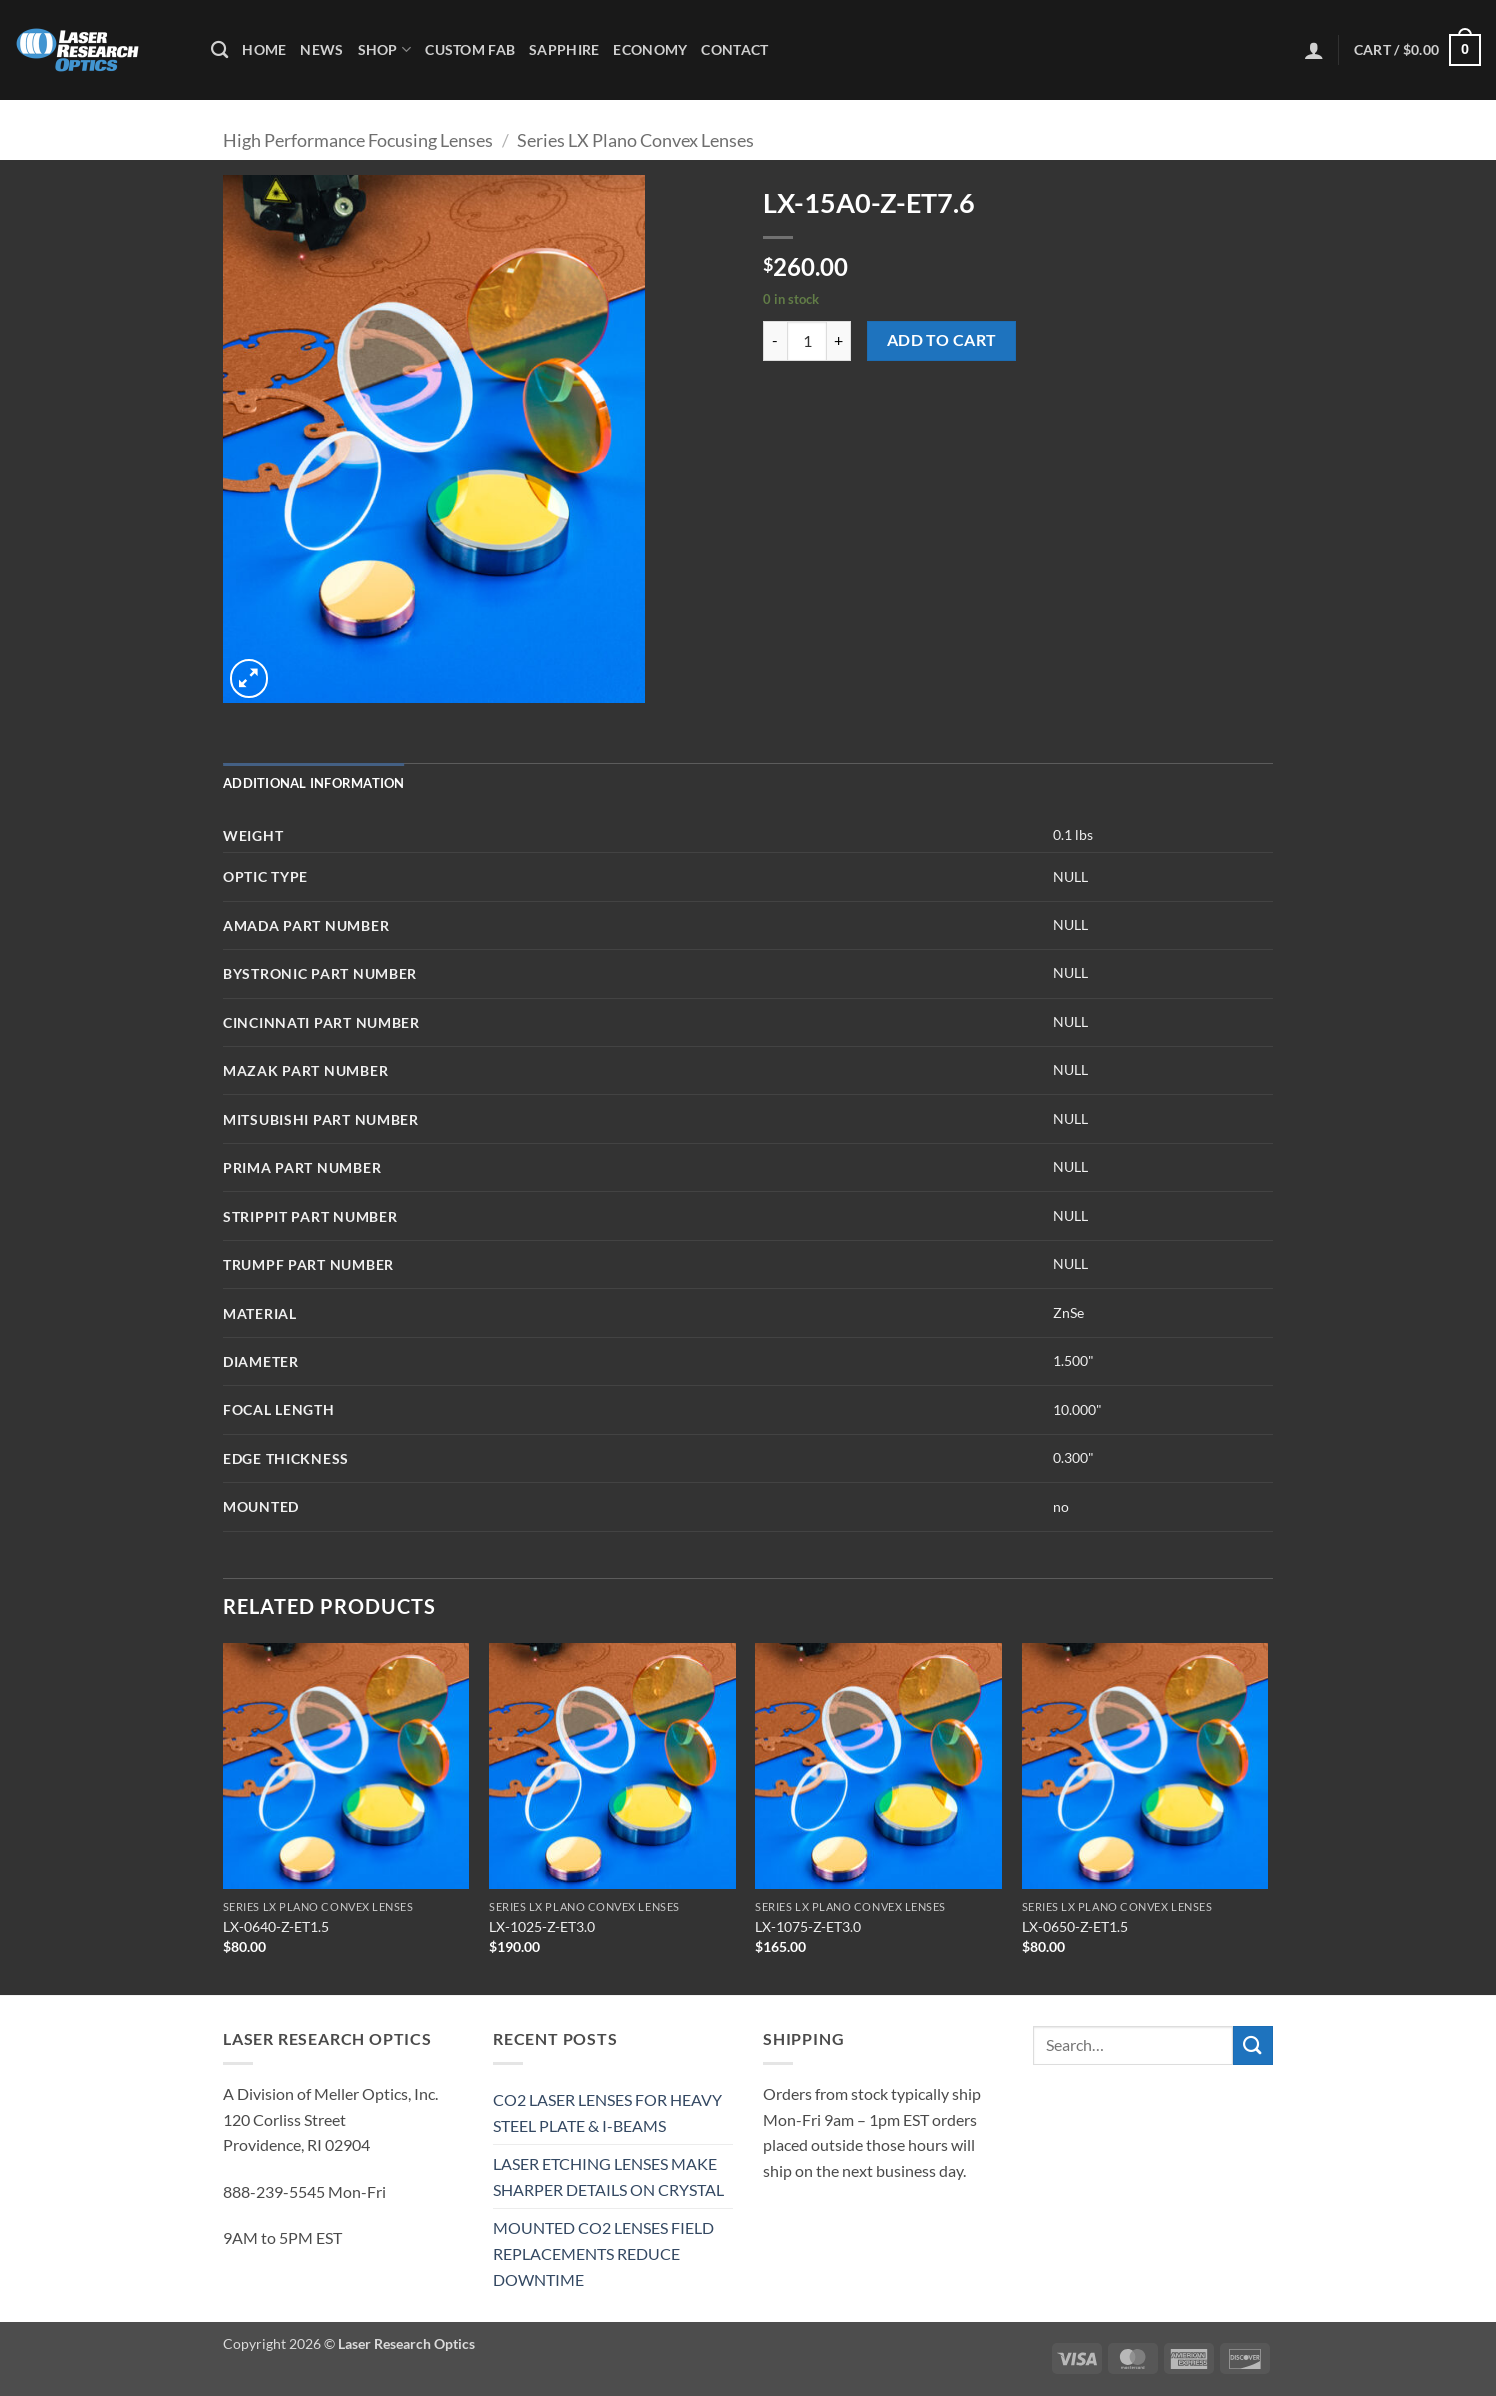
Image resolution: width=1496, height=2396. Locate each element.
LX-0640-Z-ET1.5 (276, 1926)
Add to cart (942, 340)
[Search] (219, 50)
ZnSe (1068, 1312)
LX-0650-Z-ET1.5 (1075, 1926)
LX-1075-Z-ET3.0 (808, 1926)
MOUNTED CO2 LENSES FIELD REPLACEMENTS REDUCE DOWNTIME (603, 2253)
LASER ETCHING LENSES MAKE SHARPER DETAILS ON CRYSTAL (608, 2176)
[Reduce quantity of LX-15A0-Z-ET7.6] (775, 341)
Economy (650, 49)
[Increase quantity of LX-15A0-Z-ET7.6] (839, 341)
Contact (734, 49)
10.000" (1077, 1409)
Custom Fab (470, 49)
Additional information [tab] (314, 783)
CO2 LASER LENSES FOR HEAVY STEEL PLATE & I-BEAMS (607, 2112)
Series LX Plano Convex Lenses (635, 140)
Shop (385, 49)
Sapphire (564, 49)
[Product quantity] (807, 341)
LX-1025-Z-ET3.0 (542, 1926)
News (321, 49)
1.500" (1073, 1360)
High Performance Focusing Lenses (358, 140)
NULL (1070, 876)
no (1061, 1506)
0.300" (1073, 1457)
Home (264, 49)
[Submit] (1253, 2045)
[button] (1314, 50)
